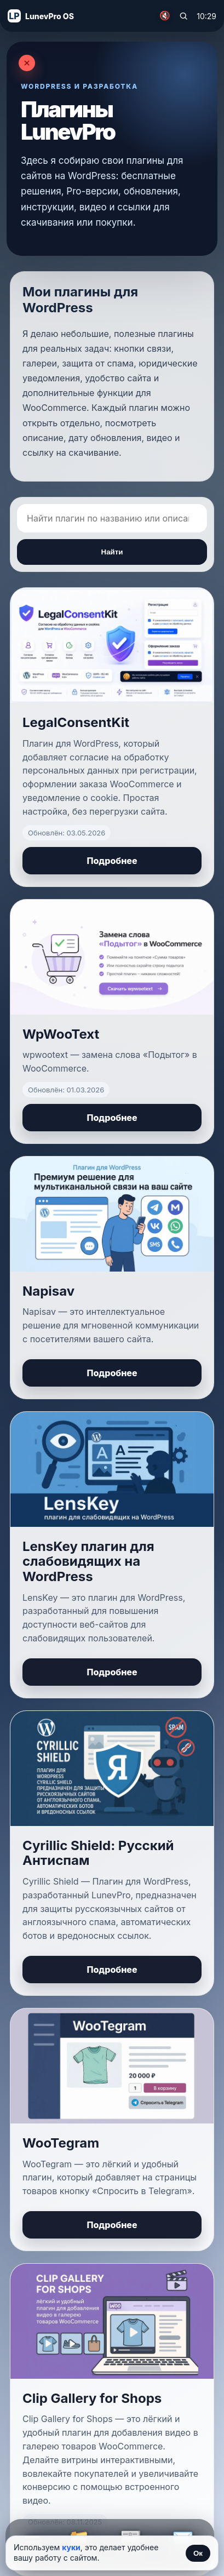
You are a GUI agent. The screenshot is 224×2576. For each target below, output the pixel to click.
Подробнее (112, 860)
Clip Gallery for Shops (92, 2398)
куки (71, 2547)
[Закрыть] (27, 63)
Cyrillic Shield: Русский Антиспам (98, 1853)
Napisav (48, 1291)
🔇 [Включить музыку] (164, 15)
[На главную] (41, 15)
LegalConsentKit (75, 722)
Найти (112, 552)
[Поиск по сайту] (183, 16)
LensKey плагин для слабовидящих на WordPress (88, 1561)
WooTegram (60, 2143)
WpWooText (60, 1034)
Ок (198, 2553)
